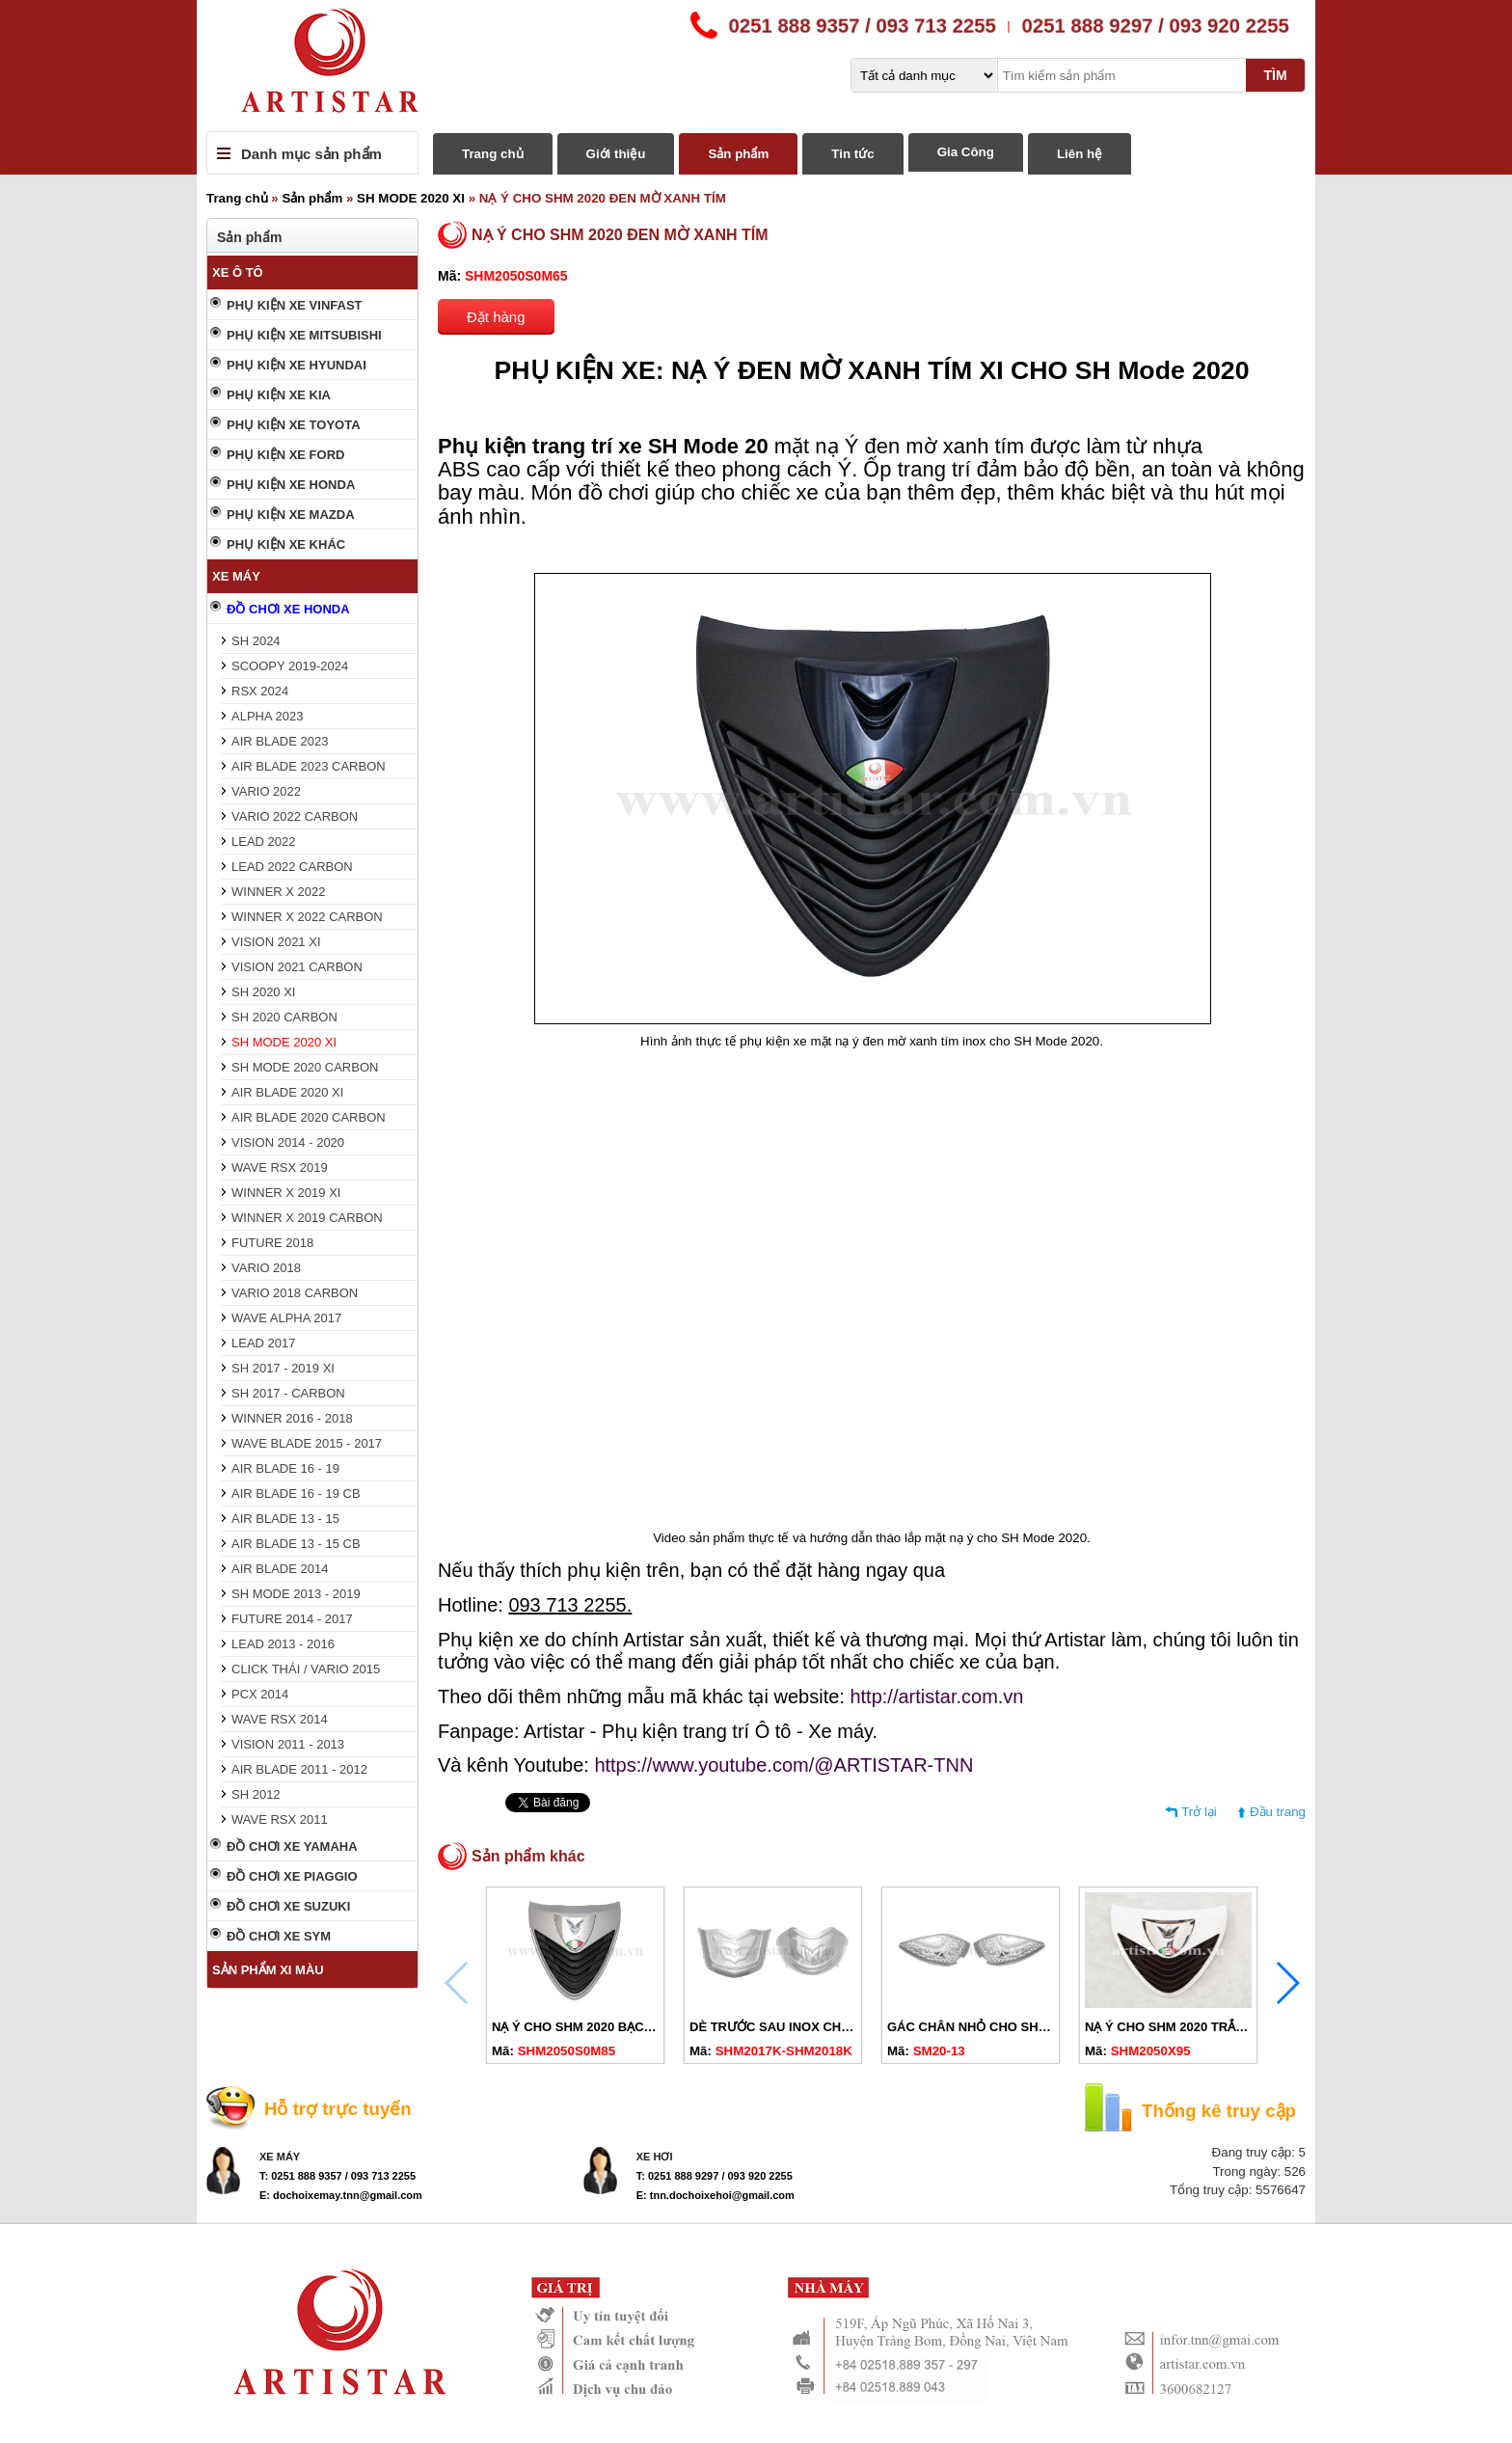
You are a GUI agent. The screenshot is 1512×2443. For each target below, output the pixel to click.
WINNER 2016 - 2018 (292, 1418)
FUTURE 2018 (272, 1242)
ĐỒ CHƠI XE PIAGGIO (292, 1876)
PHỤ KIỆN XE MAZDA (291, 514)
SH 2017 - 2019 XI (283, 1368)
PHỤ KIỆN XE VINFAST (295, 305)
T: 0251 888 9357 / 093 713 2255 (337, 2176)
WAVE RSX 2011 (279, 1819)
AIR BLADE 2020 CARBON (308, 1117)
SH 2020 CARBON (284, 1017)
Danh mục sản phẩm (311, 154)
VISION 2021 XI (276, 942)
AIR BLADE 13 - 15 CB (296, 1543)
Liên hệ (1079, 154)
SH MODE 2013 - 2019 (296, 1594)
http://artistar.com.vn (936, 1696)
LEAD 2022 (263, 841)
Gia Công (965, 152)
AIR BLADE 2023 (279, 741)
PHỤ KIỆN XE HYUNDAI (296, 365)
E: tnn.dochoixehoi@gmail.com (715, 2195)
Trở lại (1199, 1812)
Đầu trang (1278, 1812)
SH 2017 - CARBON (288, 1393)
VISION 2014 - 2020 (287, 1142)
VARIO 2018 (266, 1268)
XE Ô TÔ (237, 272)
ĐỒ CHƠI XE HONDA (288, 609)
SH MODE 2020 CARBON (304, 1067)
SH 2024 (256, 641)
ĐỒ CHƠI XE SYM (279, 1936)
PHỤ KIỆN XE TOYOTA (294, 425)
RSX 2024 (259, 691)
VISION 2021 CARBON (297, 967)
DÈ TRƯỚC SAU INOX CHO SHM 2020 (801, 2027)
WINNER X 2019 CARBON (307, 1217)
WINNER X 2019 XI (285, 1192)
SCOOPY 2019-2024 (289, 666)
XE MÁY (236, 576)
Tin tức (852, 154)
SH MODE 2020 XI (411, 198)
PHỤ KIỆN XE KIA (279, 395)
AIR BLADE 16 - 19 (285, 1468)
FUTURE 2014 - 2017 (292, 1619)
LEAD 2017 (263, 1343)
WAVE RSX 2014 (279, 1719)
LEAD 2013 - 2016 (283, 1644)
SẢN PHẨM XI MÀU (268, 1970)
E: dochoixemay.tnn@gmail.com (340, 2195)
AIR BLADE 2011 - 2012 (299, 1769)
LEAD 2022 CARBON (292, 866)
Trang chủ (493, 154)
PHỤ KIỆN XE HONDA (291, 484)
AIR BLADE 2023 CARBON (308, 766)
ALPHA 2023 (267, 716)
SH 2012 (256, 1794)
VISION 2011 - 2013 (287, 1744)
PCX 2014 (259, 1694)
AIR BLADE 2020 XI (287, 1092)
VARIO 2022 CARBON (294, 816)
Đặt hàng (496, 317)
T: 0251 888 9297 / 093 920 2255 (714, 2176)
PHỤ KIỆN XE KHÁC (286, 544)
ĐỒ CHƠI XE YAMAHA (292, 1846)
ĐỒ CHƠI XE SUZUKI (288, 1906)
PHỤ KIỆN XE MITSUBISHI (304, 335)
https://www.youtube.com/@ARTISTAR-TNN (783, 1765)
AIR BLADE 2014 (279, 1568)
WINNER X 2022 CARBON (307, 916)
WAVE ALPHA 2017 (286, 1318)
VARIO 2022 (266, 791)
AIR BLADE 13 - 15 (285, 1518)
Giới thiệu (616, 154)
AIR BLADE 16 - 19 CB (296, 1493)
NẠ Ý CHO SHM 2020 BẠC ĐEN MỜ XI (602, 2027)
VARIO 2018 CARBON (294, 1293)
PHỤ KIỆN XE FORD (285, 455)
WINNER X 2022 (278, 891)
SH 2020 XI (263, 992)
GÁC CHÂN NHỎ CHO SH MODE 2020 (999, 2027)
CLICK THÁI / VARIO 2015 (305, 1669)
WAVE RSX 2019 (279, 1167)
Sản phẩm (738, 154)
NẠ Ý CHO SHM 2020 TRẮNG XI (1177, 2027)
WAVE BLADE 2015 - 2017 (306, 1443)
